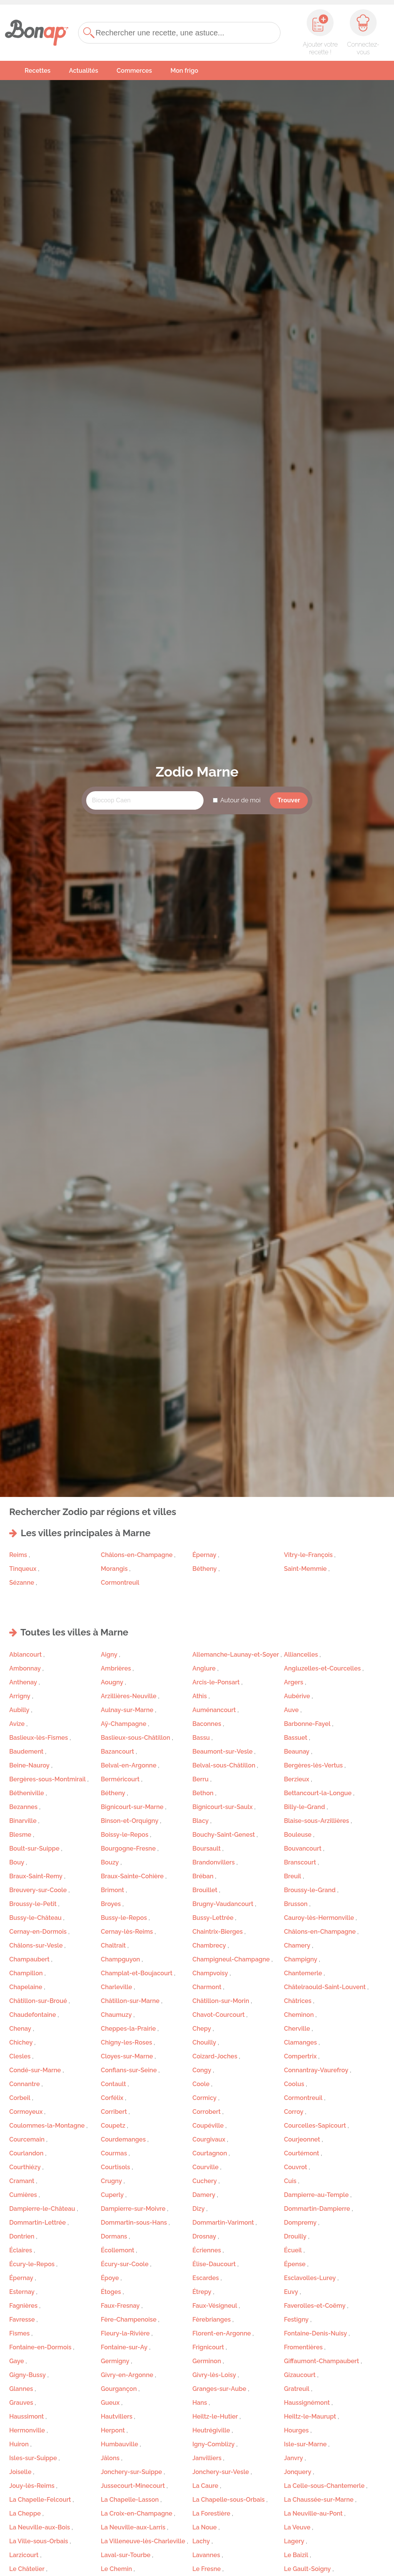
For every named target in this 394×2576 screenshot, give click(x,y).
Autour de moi (240, 800)
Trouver (288, 800)
